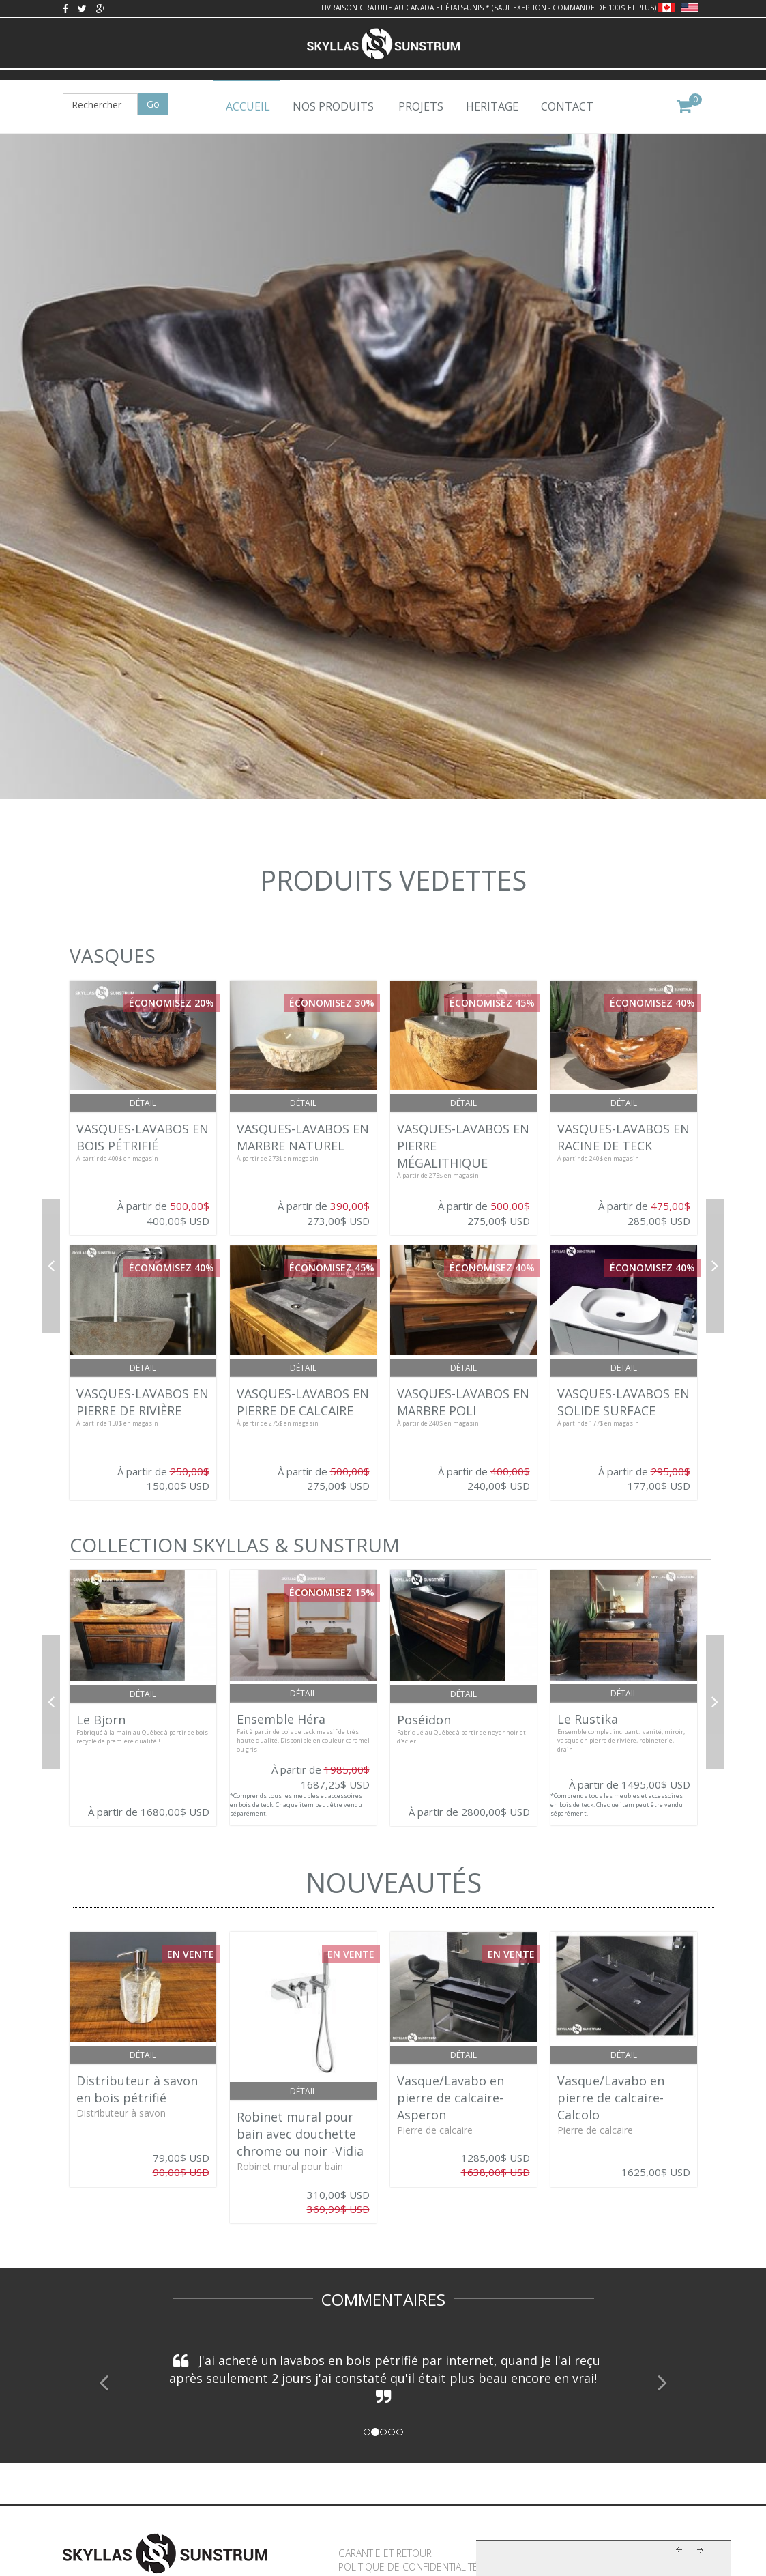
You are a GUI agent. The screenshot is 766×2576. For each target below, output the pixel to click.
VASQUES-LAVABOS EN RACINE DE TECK (623, 1137)
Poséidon (424, 1719)
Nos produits (333, 106)
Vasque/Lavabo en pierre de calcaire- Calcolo (610, 2097)
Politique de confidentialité (408, 2566)
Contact (567, 106)
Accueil (248, 106)
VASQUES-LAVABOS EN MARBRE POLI (463, 1402)
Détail (143, 1103)
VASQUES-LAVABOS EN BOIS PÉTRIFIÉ (142, 1137)
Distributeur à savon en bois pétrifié (137, 2089)
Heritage (492, 106)
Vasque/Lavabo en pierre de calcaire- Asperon (450, 2097)
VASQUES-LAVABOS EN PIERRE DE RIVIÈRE (142, 1402)
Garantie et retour (385, 2553)
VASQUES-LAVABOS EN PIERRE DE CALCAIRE (303, 1402)
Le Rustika (587, 1719)
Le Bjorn (101, 1719)
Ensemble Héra (281, 1719)
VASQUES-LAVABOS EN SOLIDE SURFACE (623, 1402)
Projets (420, 106)
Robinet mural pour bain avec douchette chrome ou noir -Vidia (300, 2134)
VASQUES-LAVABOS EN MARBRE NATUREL (303, 1137)
